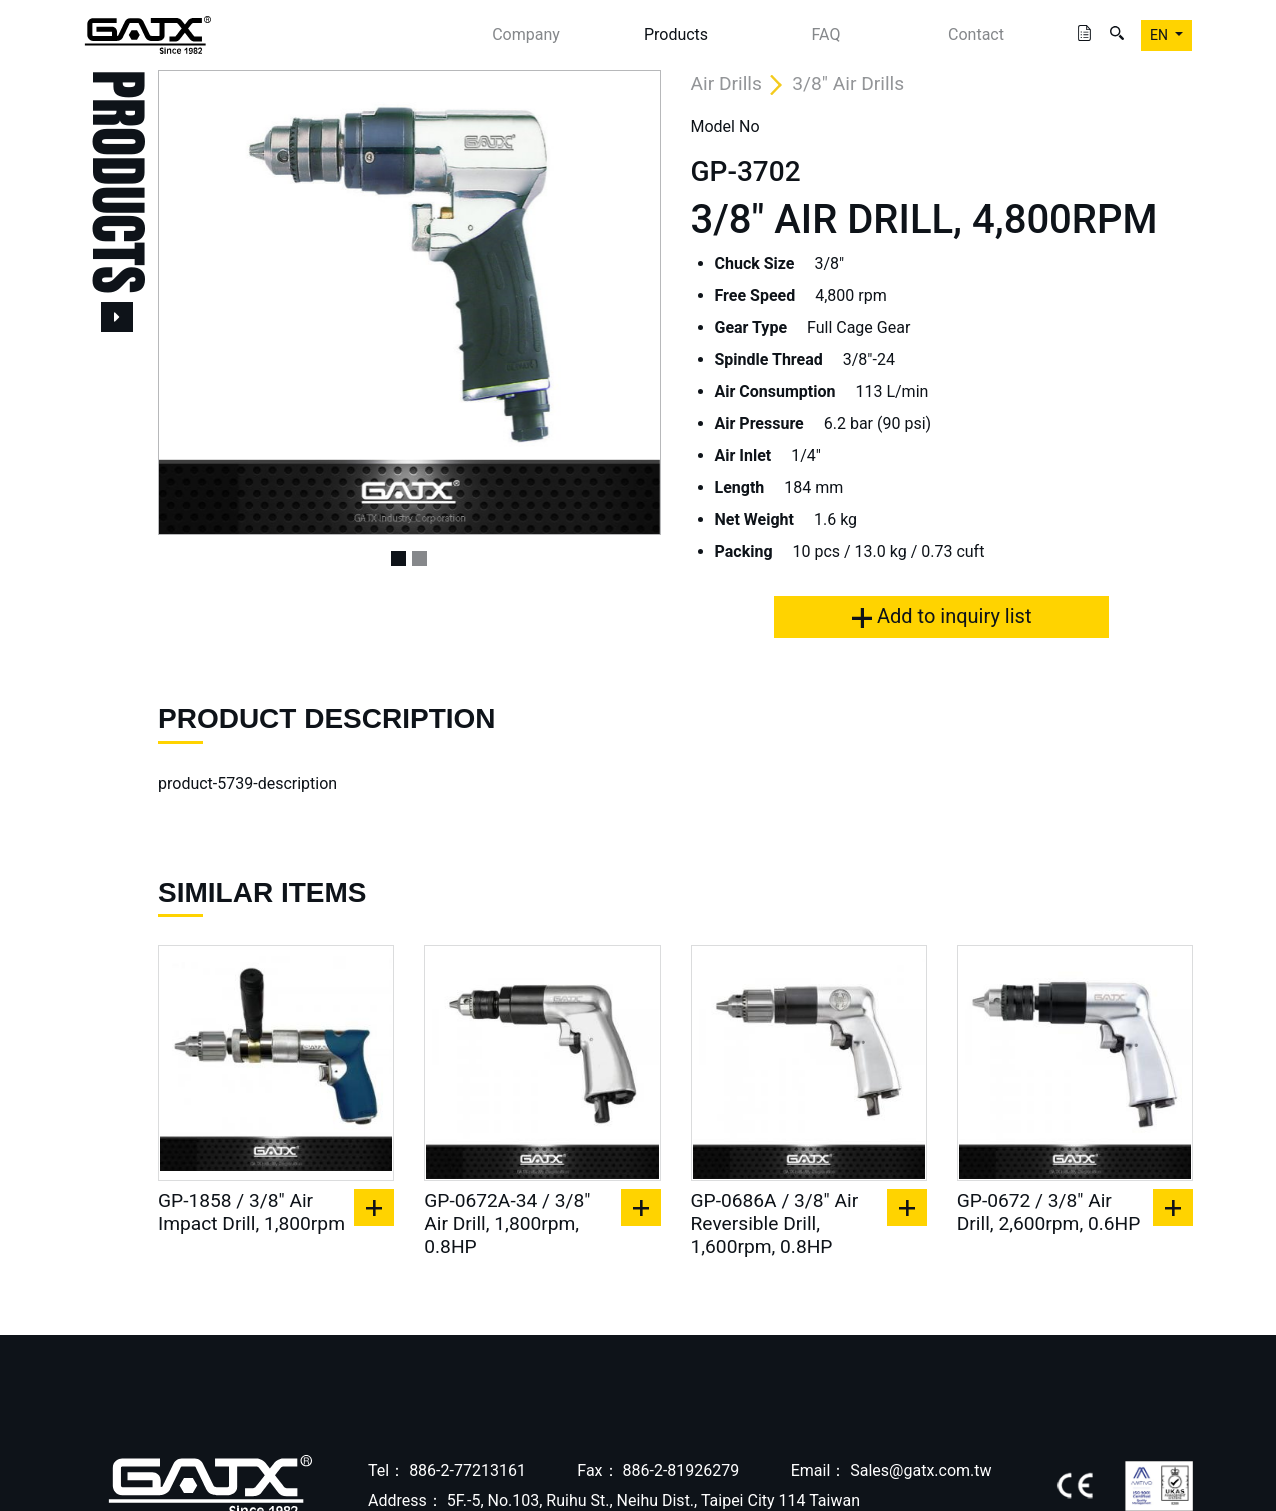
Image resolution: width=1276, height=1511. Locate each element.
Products (676, 34)
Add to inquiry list (941, 616)
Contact (976, 34)
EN (1160, 35)
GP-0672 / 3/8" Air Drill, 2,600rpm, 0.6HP (1049, 1212)
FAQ (826, 34)
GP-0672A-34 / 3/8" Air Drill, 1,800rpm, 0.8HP (507, 1223)
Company (526, 34)
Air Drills (726, 83)
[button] (195, 302)
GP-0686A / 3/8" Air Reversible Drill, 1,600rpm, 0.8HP (775, 1223)
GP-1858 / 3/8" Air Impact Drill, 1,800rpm (251, 1212)
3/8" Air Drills (848, 83)
